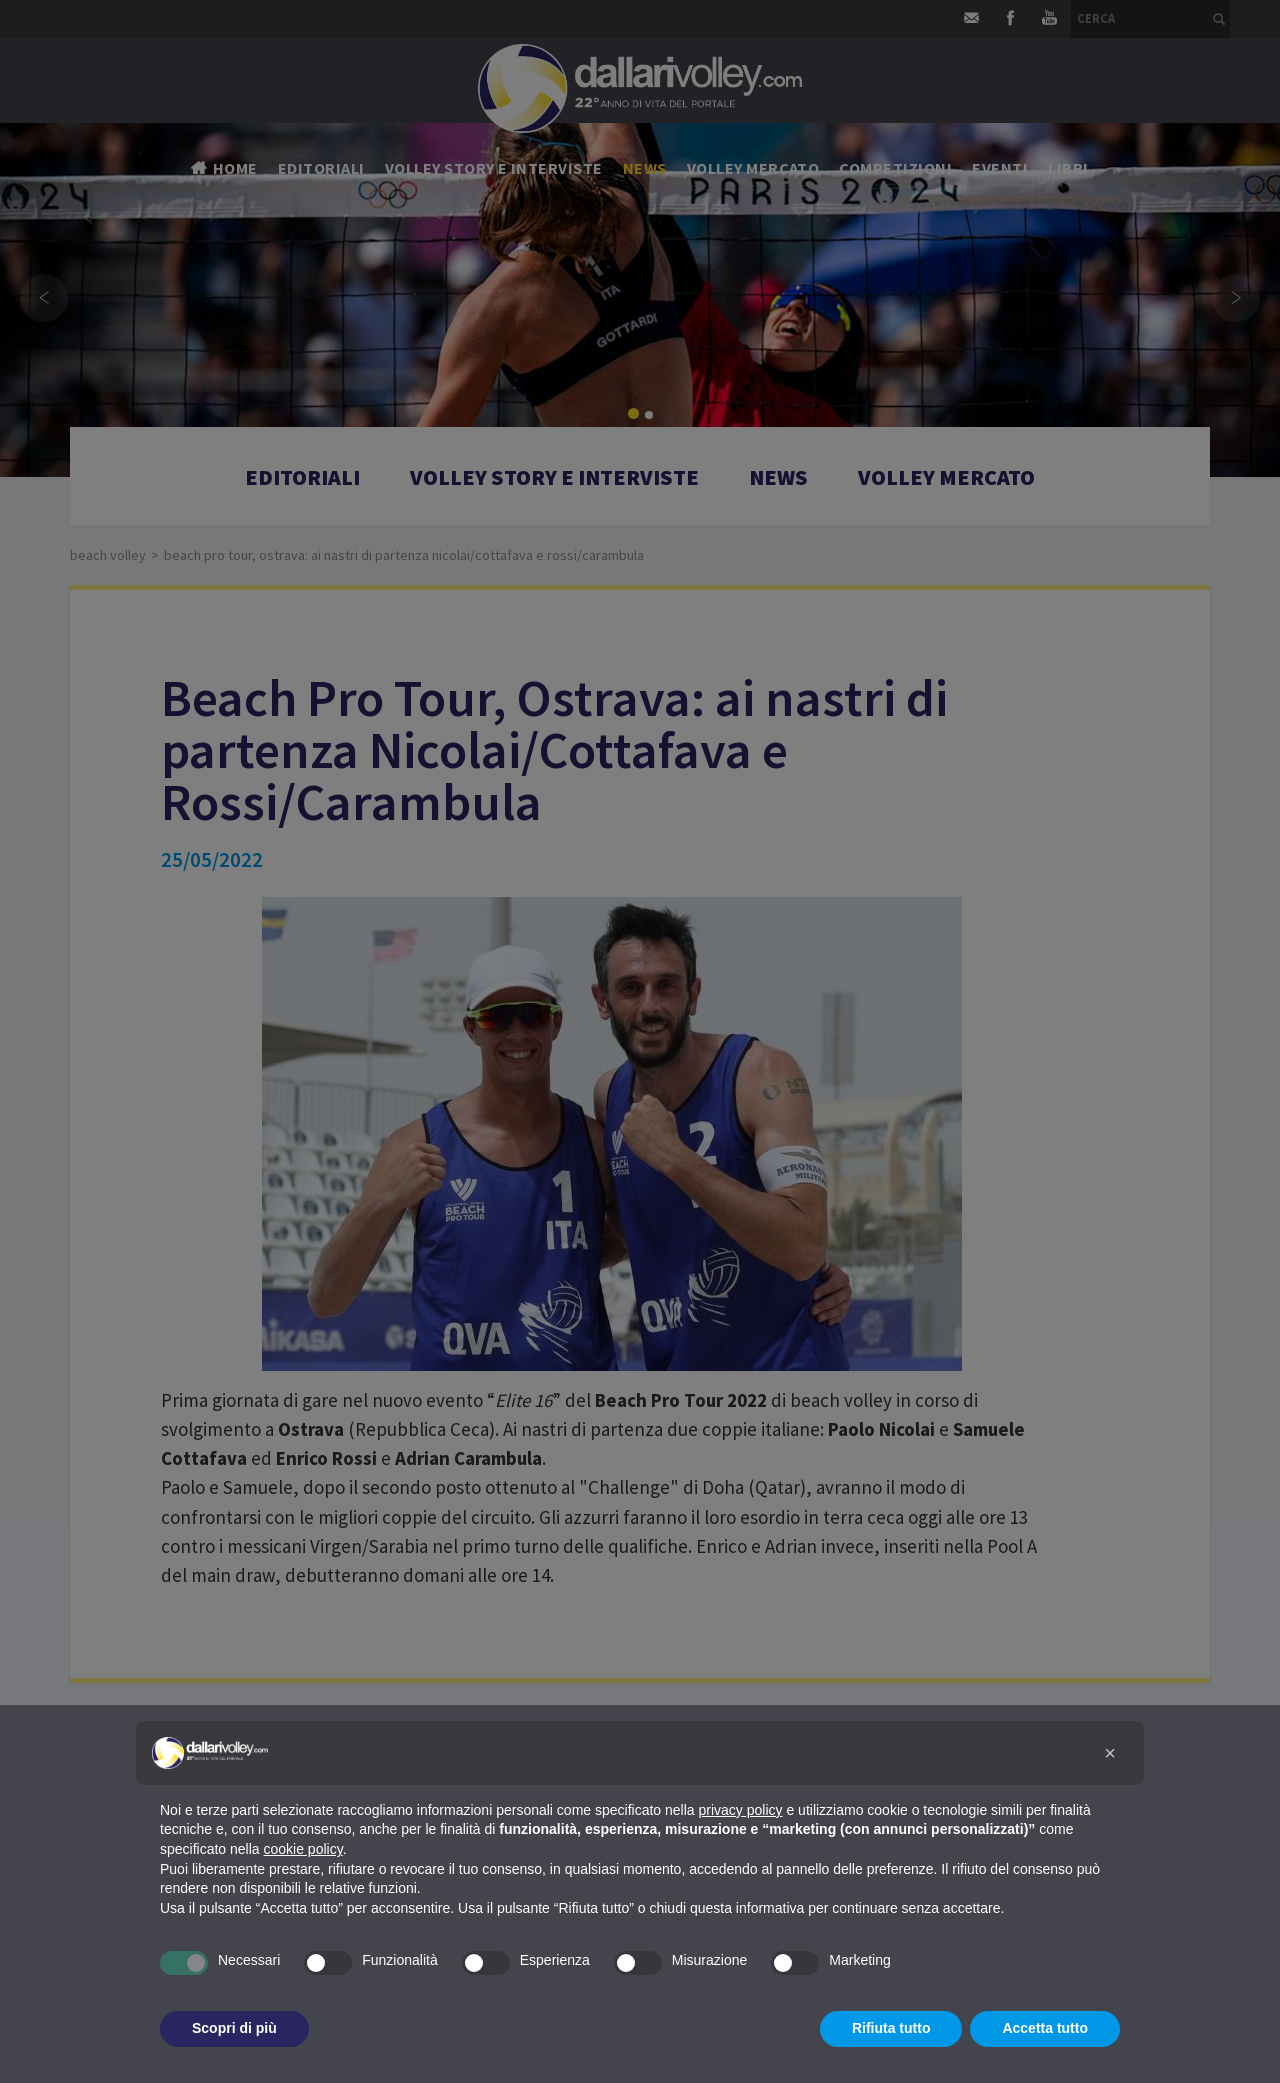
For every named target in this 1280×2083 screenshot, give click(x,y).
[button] (1110, 1753)
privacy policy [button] (741, 1810)
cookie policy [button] (303, 1849)
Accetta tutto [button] (1045, 2028)
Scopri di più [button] (234, 2028)
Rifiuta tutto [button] (891, 2028)
